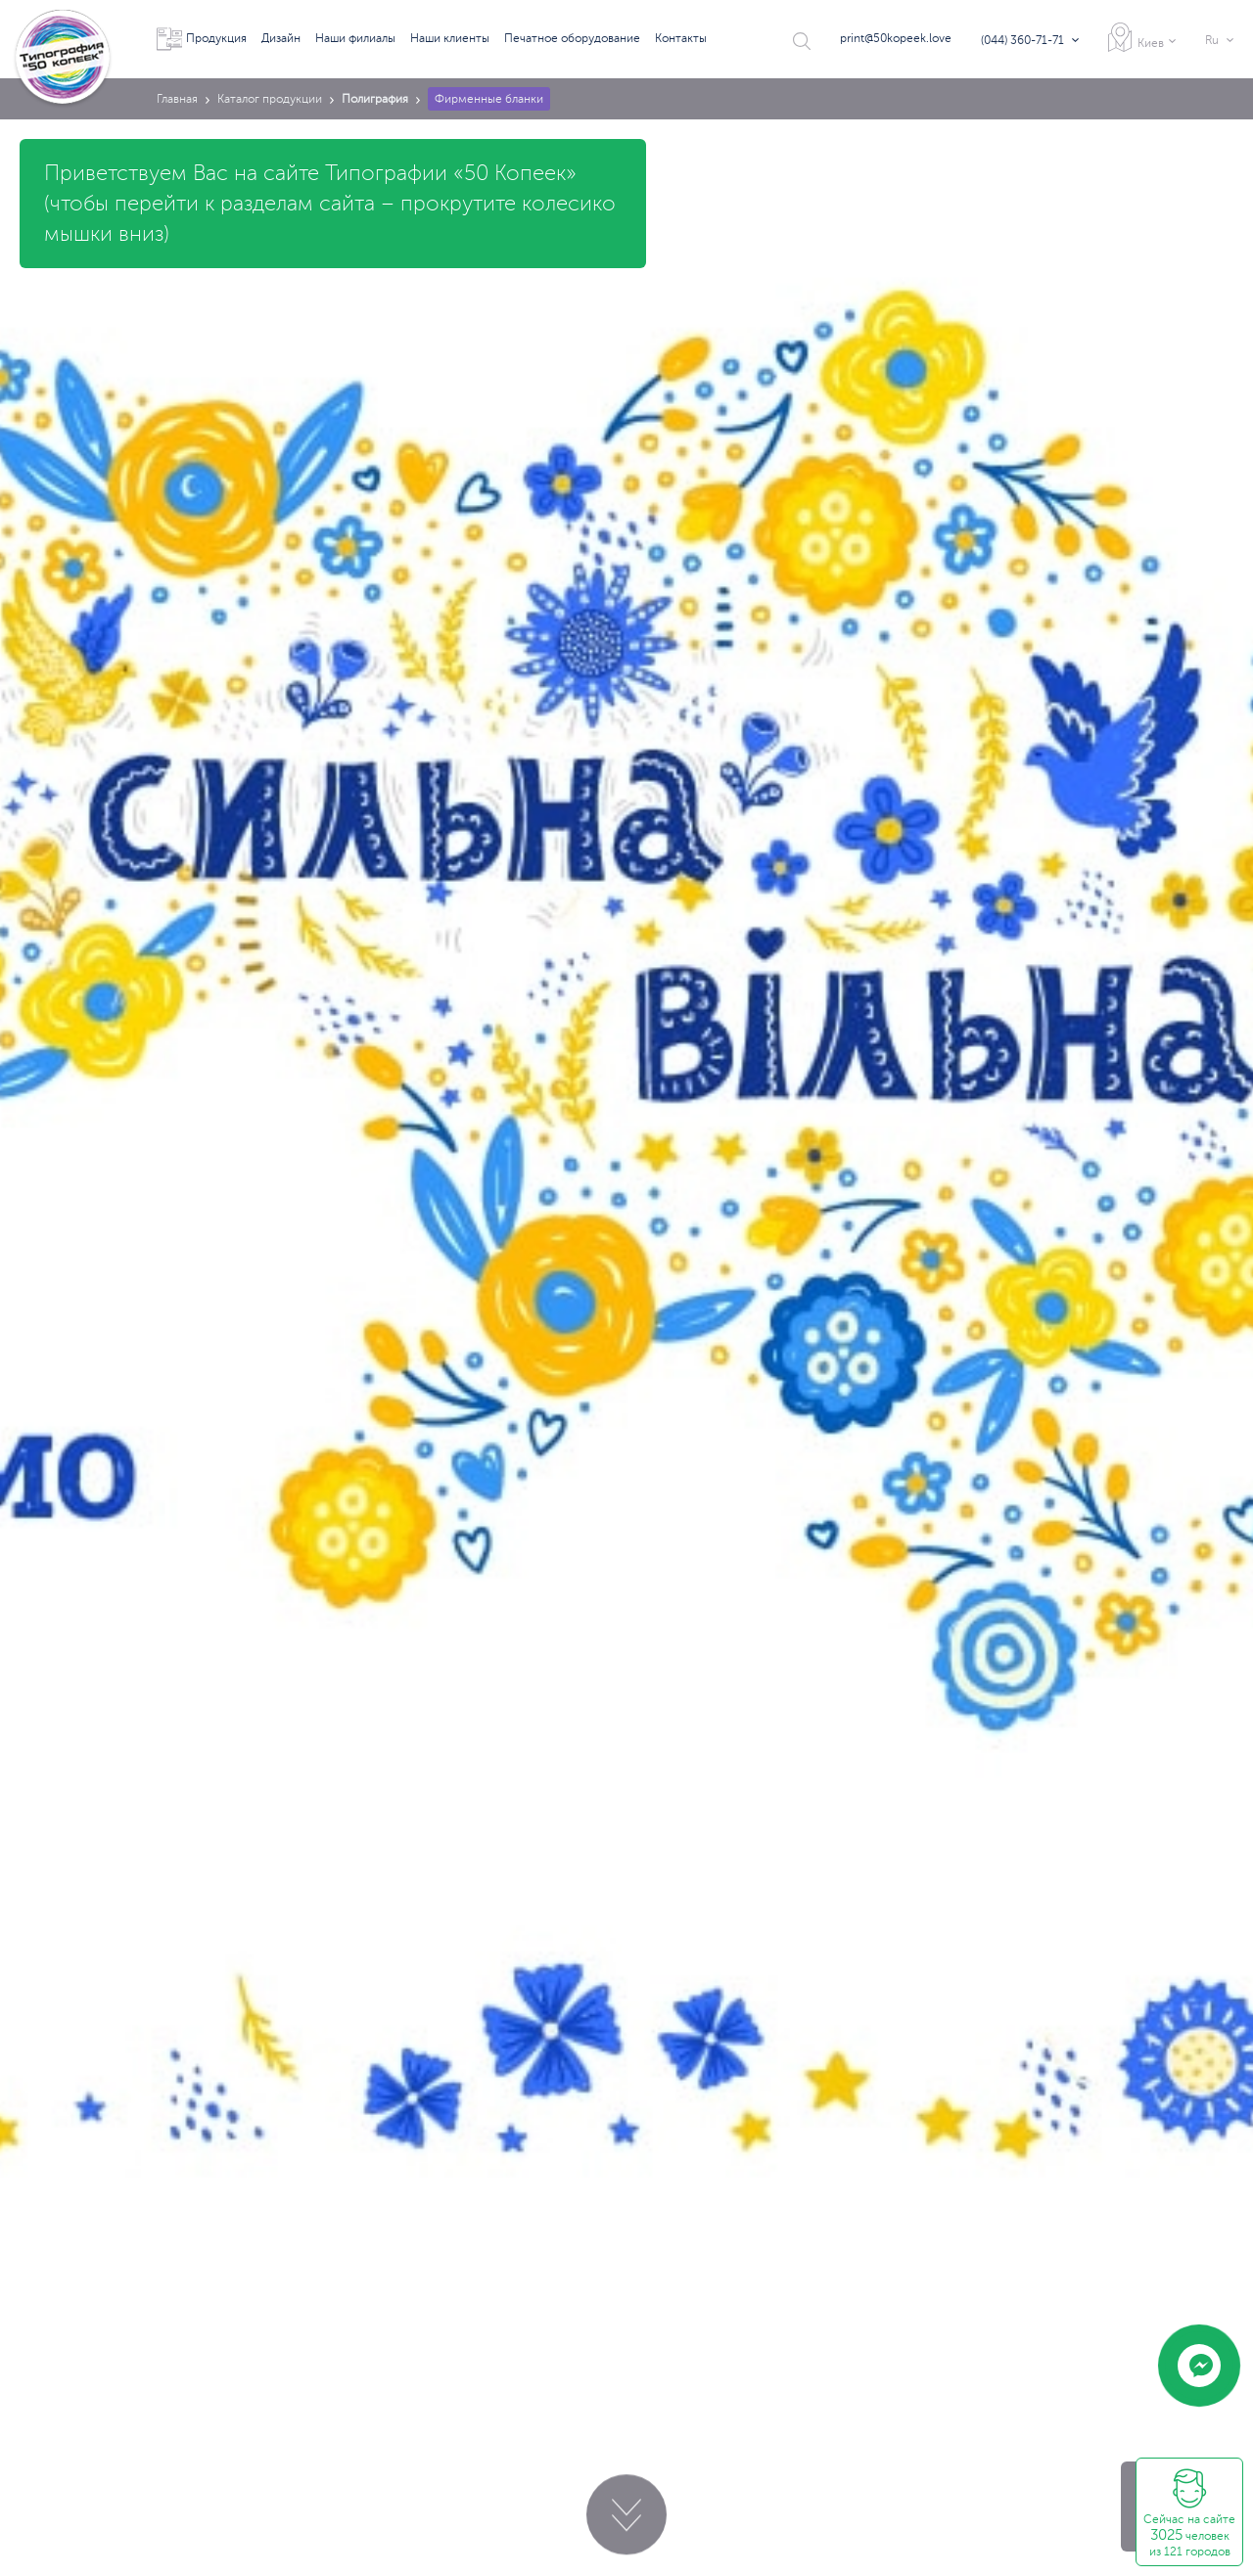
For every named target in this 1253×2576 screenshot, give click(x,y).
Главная (177, 99)
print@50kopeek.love (895, 38)
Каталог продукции (269, 99)
